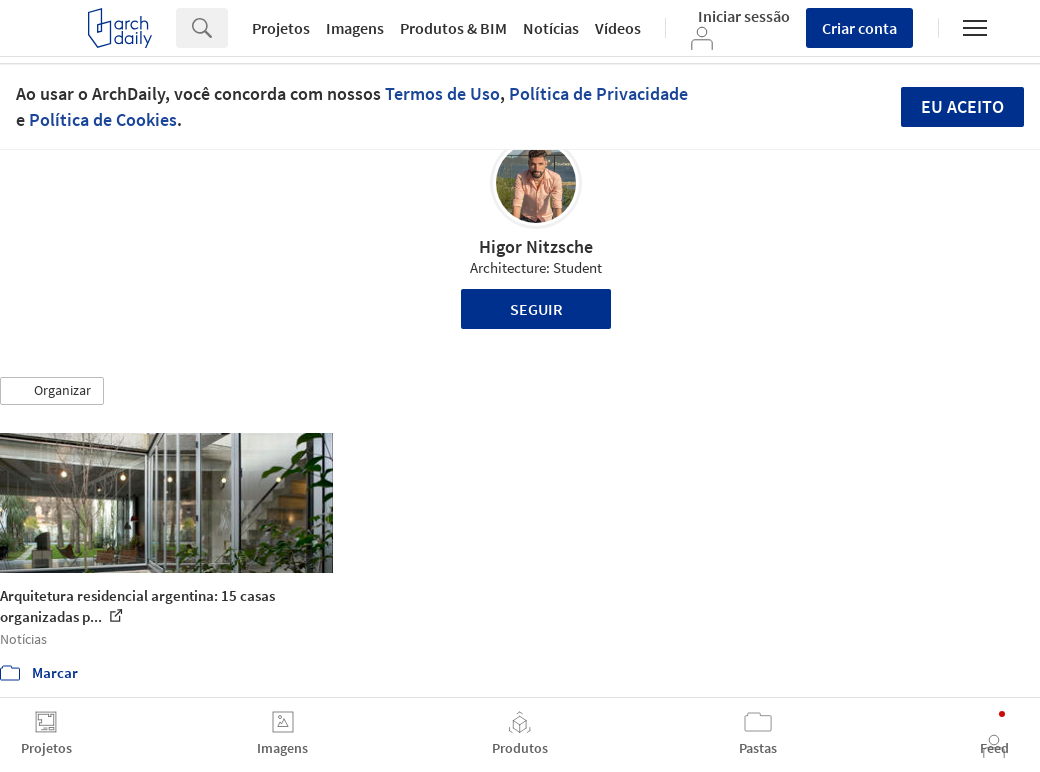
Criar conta (859, 28)
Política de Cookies (103, 119)
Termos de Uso (442, 93)
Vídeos (618, 28)
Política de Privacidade (598, 93)
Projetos (281, 28)
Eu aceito (962, 106)
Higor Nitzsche (536, 246)
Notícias (551, 28)
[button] (52, 391)
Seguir (536, 309)
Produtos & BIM (453, 28)
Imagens (355, 28)
